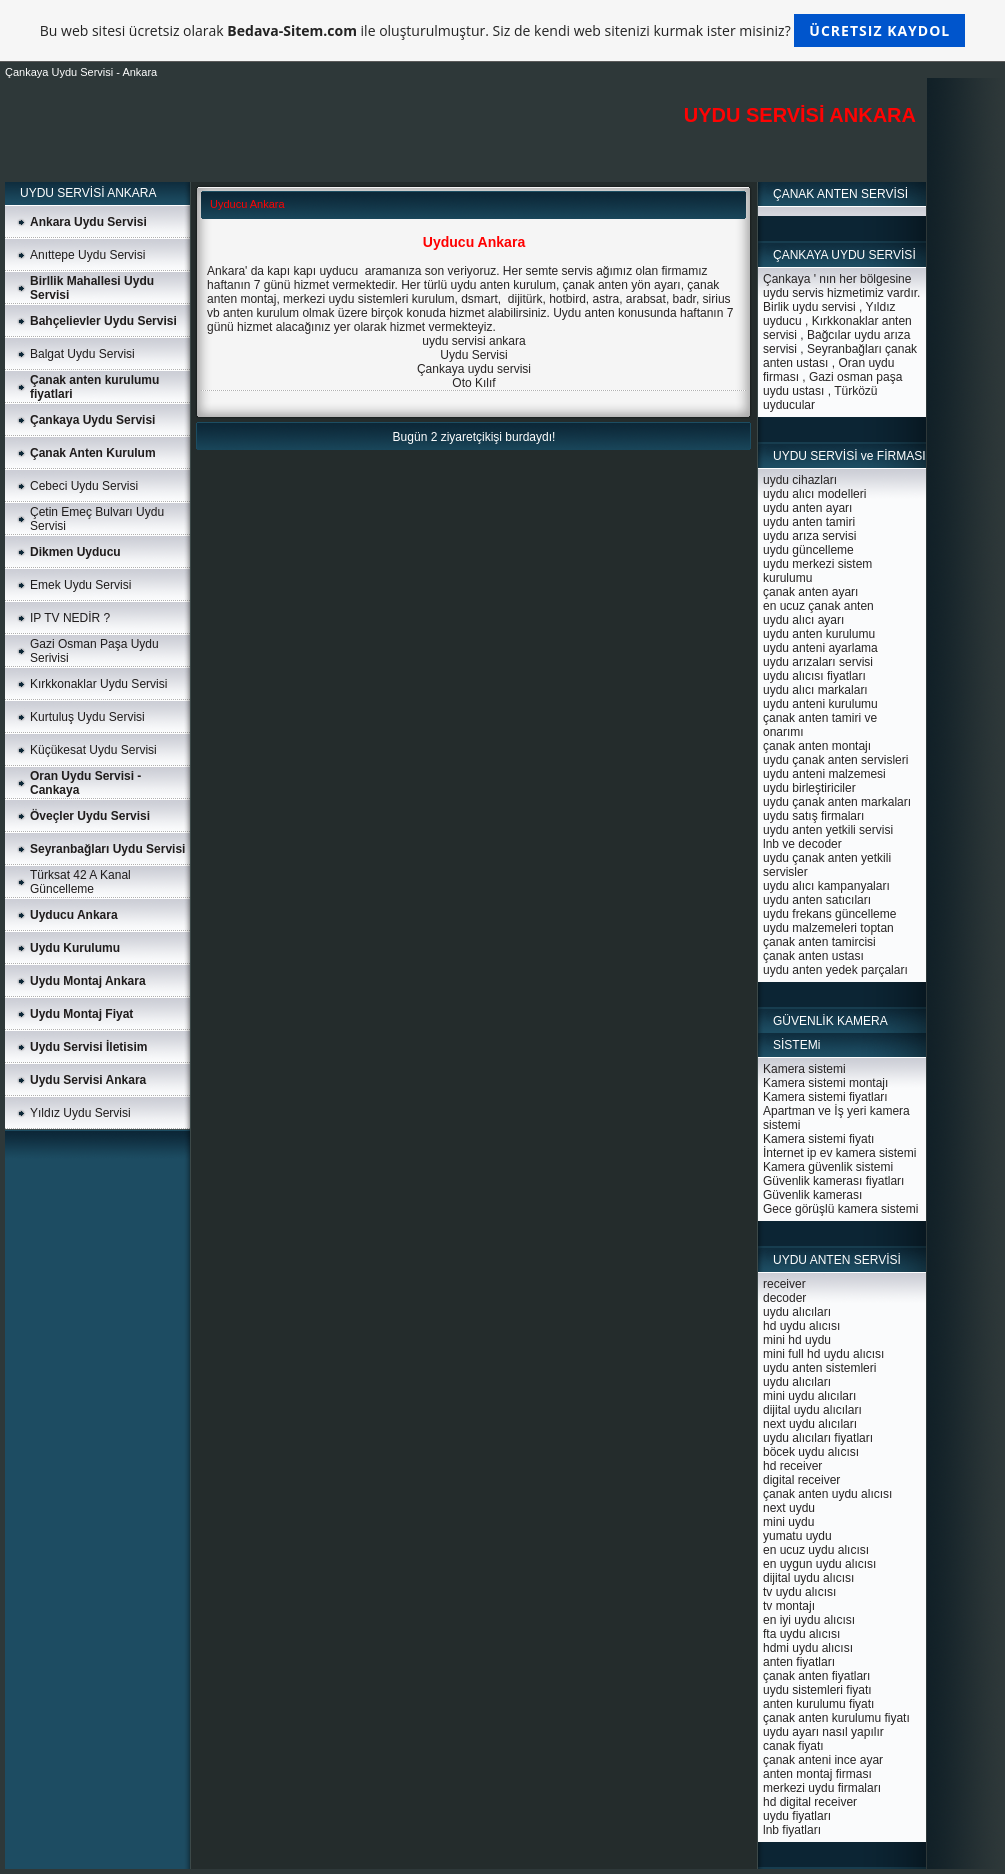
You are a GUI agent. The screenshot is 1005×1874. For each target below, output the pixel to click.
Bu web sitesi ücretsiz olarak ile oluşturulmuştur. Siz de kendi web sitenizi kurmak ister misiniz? (502, 30)
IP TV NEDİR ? (70, 618)
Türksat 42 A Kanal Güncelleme (80, 882)
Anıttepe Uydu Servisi (87, 255)
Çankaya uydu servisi (474, 369)
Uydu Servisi (473, 355)
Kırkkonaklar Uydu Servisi (98, 684)
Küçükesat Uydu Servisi (93, 750)
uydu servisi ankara (473, 341)
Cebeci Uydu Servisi (84, 486)
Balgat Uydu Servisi (82, 354)
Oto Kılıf (473, 383)
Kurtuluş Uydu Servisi (87, 717)
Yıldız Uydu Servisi (80, 1113)
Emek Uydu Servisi (80, 585)
